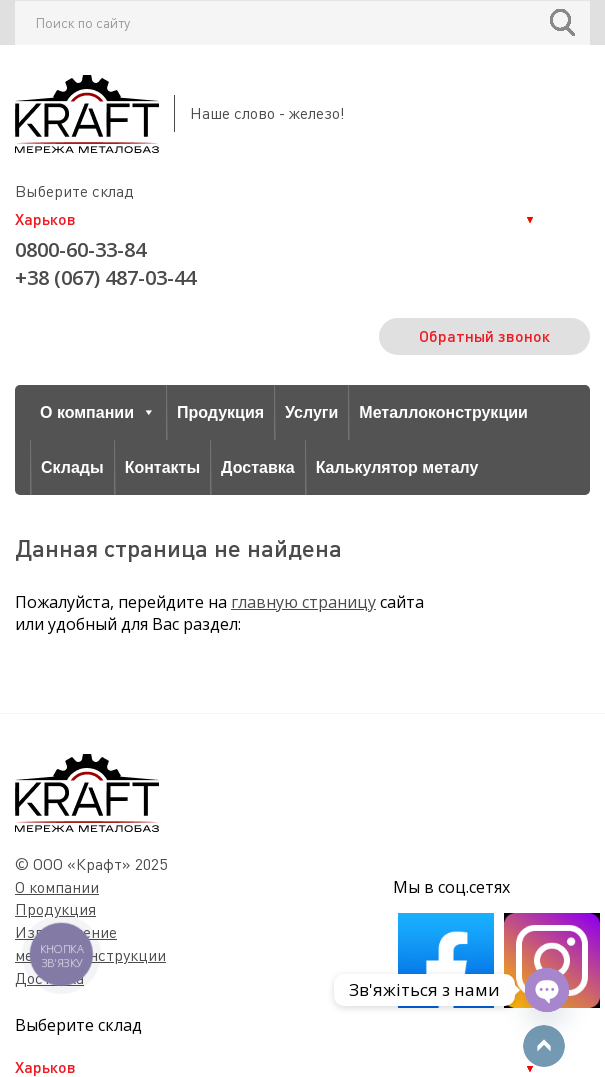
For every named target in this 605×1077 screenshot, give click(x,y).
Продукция (220, 412)
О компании (98, 412)
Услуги (311, 412)
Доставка (258, 467)
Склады (72, 467)
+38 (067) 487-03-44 (105, 277)
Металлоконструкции (443, 412)
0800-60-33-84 (80, 249)
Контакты (162, 467)
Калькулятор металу (397, 467)
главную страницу (303, 602)
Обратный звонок (484, 335)
